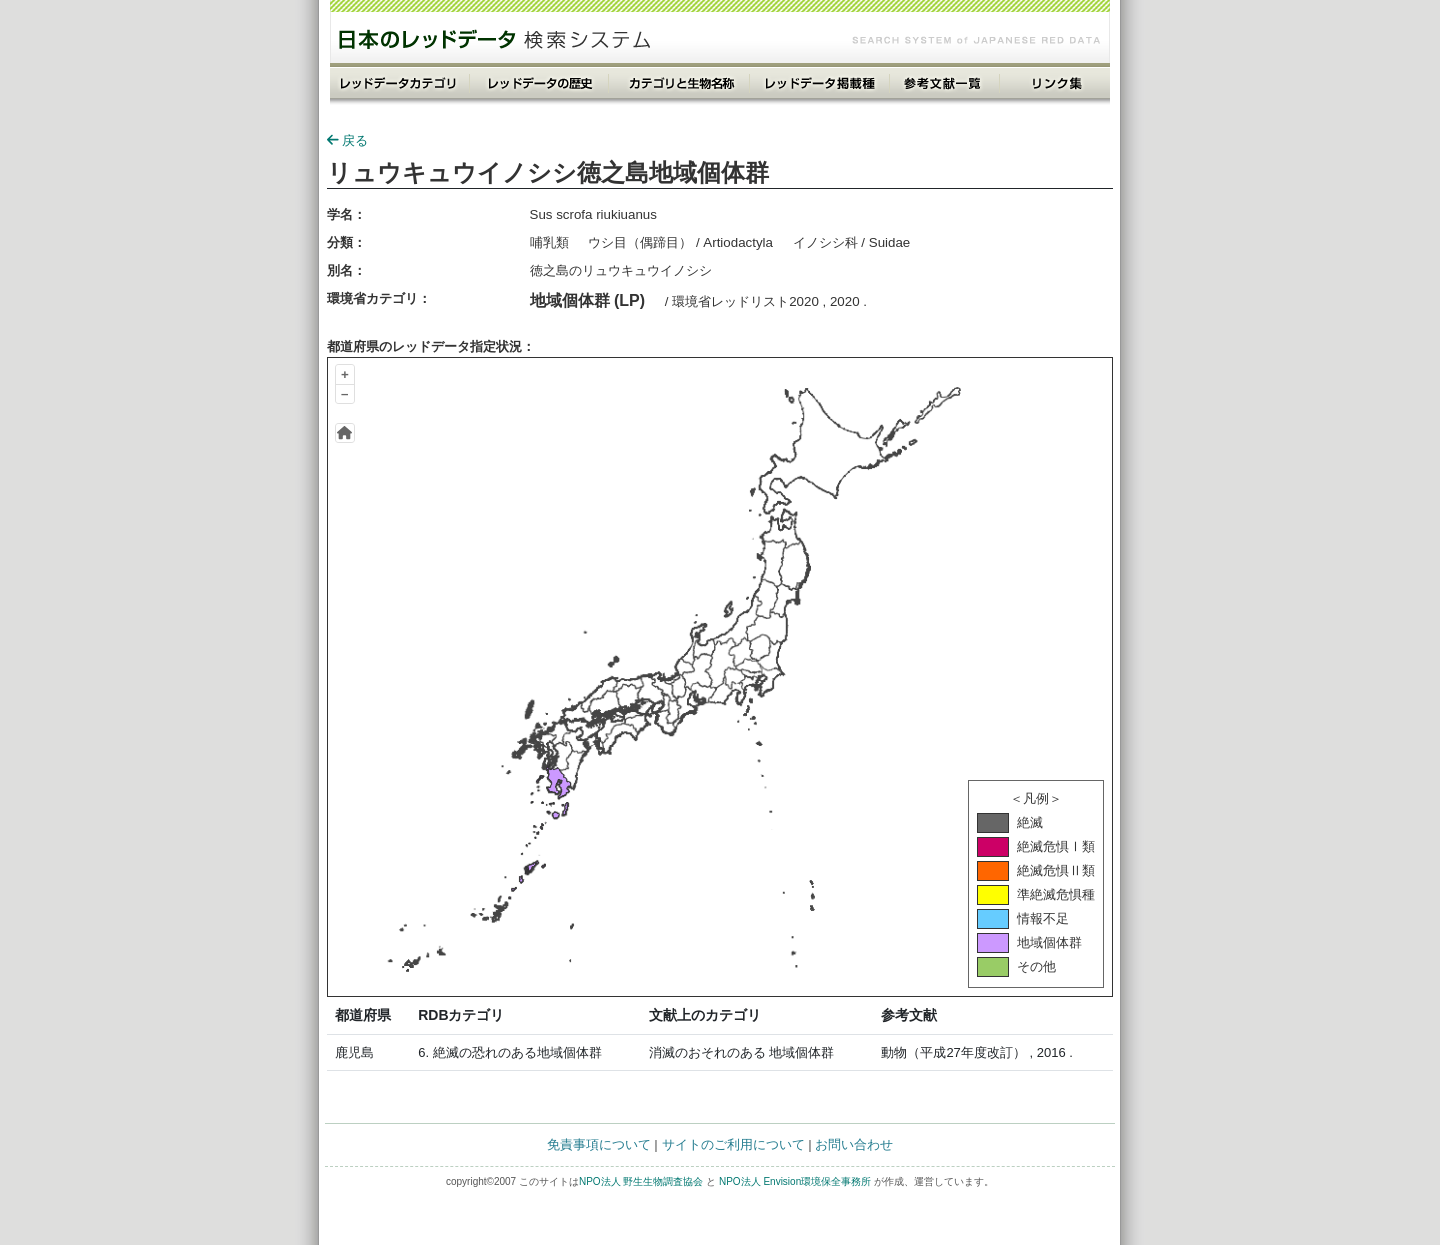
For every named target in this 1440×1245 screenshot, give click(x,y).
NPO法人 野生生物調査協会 (641, 1181)
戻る (347, 140)
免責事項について (599, 1144)
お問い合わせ (854, 1144)
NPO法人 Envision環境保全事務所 (795, 1181)
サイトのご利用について (733, 1144)
